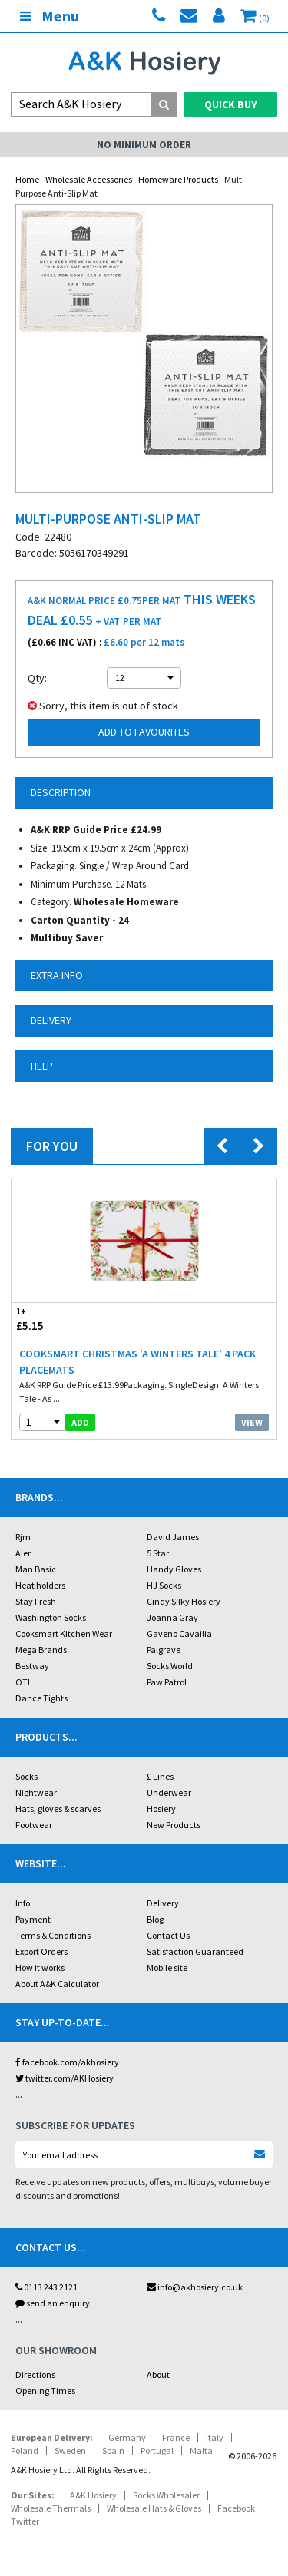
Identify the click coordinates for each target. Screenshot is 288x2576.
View (252, 1422)
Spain (113, 2450)
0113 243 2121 (46, 2287)
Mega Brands (41, 1649)
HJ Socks (164, 1585)
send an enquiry (52, 2303)
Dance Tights (41, 1698)
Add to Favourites (144, 732)
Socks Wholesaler (166, 2495)
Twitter (25, 2521)
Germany (127, 2437)
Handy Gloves (174, 1569)
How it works (40, 1967)
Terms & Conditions (53, 1935)
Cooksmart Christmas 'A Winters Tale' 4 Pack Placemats (137, 1362)
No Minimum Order (144, 144)
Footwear (33, 1824)
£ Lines (160, 1776)
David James (173, 1537)
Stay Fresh (35, 1601)
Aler (23, 1553)
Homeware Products (178, 179)
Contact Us (168, 1935)
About (158, 2374)
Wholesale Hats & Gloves (154, 2508)
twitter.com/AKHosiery (64, 2078)
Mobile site (167, 1967)
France (176, 2437)
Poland (24, 2450)
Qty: (37, 678)
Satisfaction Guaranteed (195, 1951)
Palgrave (163, 1649)
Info (22, 1903)
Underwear (169, 1792)
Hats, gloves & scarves (58, 1808)
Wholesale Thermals (51, 2508)
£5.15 (78, 1319)
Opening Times (45, 2390)
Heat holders (40, 1585)
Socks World (170, 1666)
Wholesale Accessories (88, 179)
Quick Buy (230, 104)
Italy (214, 2437)
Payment (33, 1919)
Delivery (163, 1903)
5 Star (158, 1553)
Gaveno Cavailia (179, 1633)
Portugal (157, 2450)
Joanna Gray (172, 1617)
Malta (201, 2450)
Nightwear (36, 1792)
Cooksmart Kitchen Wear (63, 1633)
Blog (155, 1919)
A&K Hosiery (93, 2495)
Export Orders (41, 1951)
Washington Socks (50, 1617)
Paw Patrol (167, 1682)
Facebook (236, 2508)
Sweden (70, 2450)
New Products (173, 1824)
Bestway (32, 1666)
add (80, 1422)
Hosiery (161, 1808)
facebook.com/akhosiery (67, 2062)
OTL (23, 1682)
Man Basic (35, 1569)
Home (27, 179)
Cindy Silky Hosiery (183, 1601)
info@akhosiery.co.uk (195, 2287)
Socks (26, 1776)
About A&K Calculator (57, 1983)
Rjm (23, 1537)
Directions (35, 2374)
